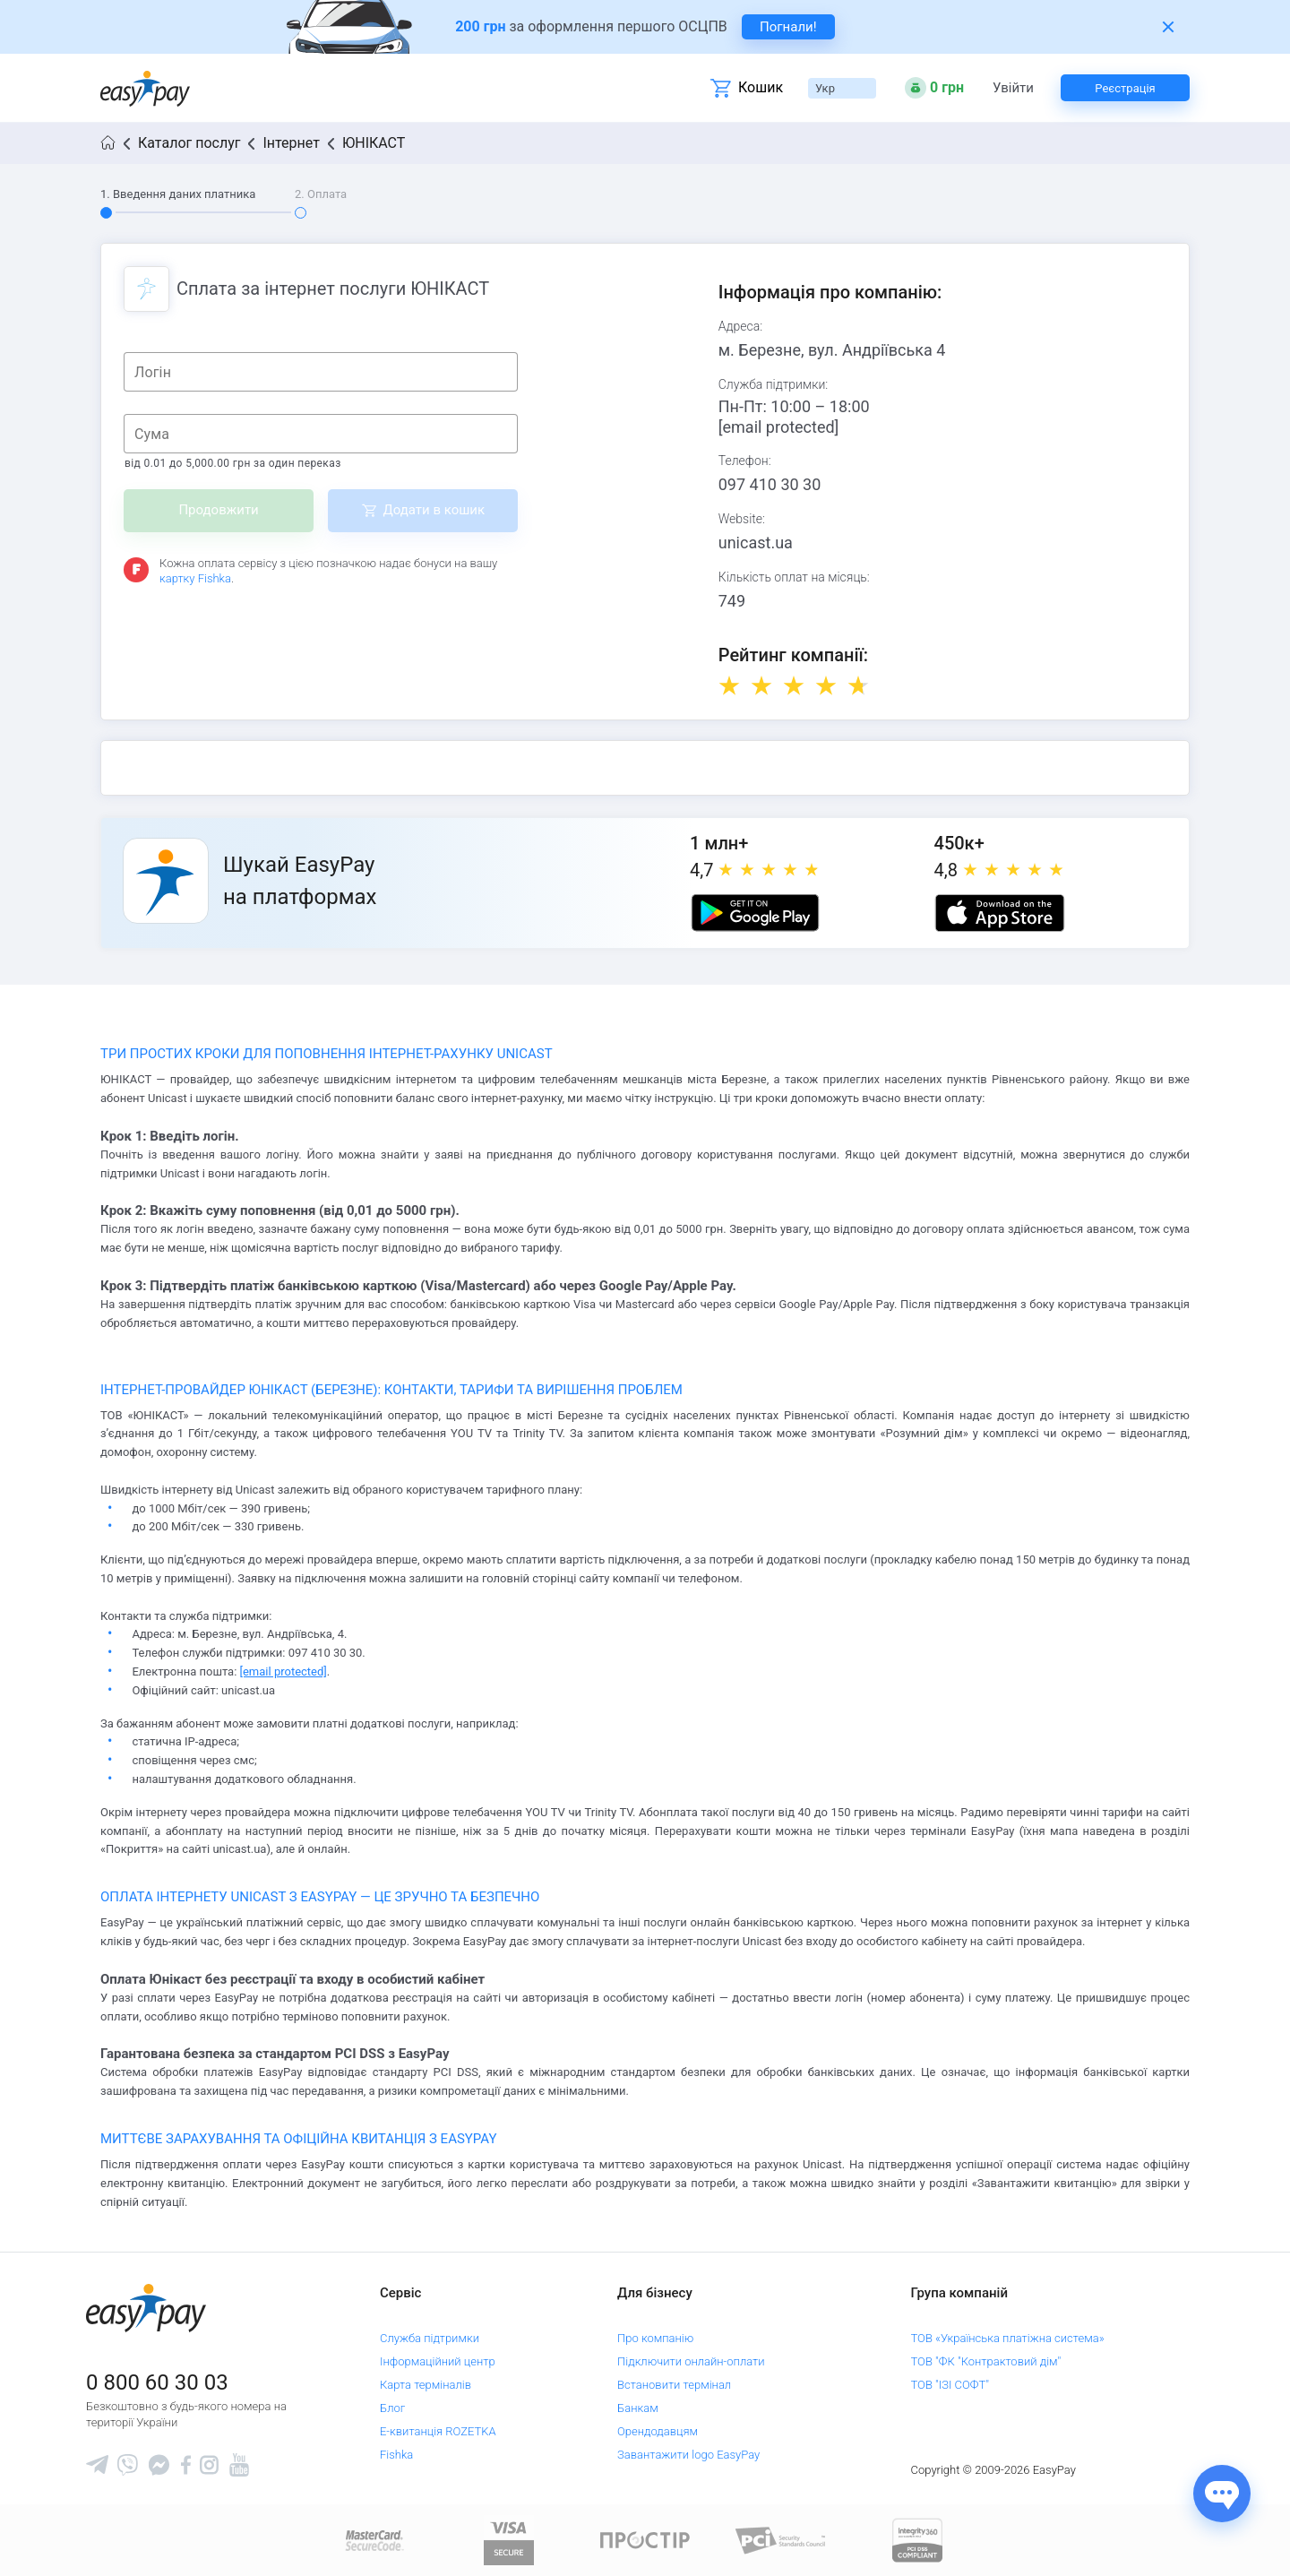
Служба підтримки (429, 2338)
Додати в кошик (434, 510)
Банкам (637, 2408)
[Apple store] (999, 913)
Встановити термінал (674, 2384)
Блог (392, 2408)
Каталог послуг (189, 142)
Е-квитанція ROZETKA (438, 2431)
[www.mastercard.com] (373, 2539)
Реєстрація (1125, 88)
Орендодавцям (657, 2431)
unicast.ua (755, 542)
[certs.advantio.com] (917, 2539)
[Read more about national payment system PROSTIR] (645, 2539)
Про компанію (655, 2338)
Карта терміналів (425, 2384)
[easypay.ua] (145, 88)
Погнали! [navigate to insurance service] (788, 27)
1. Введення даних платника (177, 194)
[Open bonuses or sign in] (934, 88)
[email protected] (778, 427)
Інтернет (290, 142)
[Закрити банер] (1168, 26)
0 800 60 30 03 (157, 2382)
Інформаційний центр (437, 2361)
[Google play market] (755, 913)
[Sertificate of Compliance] (781, 2539)
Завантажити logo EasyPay (688, 2454)
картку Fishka (195, 578)
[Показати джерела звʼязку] (1222, 2493)
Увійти (1013, 88)
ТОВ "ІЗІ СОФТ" (950, 2384)
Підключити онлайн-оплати (691, 2361)
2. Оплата (321, 194)
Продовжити (218, 510)
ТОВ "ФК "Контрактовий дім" (986, 2361)
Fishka (396, 2454)
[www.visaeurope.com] (509, 2539)
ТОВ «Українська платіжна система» (1008, 2338)
